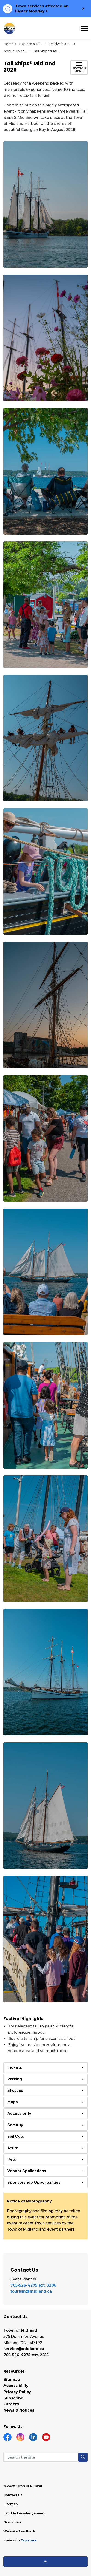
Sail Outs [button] (15, 2136)
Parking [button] (14, 2079)
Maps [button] (12, 2102)
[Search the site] (45, 2457)
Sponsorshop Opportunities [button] (34, 2182)
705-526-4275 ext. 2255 (26, 2355)
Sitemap (11, 2379)
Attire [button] (12, 2148)
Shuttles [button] (15, 2090)
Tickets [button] (14, 2067)
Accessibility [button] (19, 2113)
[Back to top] (45, 2561)
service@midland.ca (23, 2349)
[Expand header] (84, 28)
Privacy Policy (17, 2392)
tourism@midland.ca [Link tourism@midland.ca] (31, 2291)
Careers (11, 2404)
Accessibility (16, 2386)
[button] (45, 204)
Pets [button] (11, 2159)
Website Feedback (19, 2531)
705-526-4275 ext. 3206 (33, 2285)
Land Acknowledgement (24, 2513)
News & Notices (18, 2410)
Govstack (29, 2540)
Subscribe (13, 2398)
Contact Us (12, 2495)
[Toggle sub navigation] (79, 67)
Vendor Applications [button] (26, 2171)
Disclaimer (12, 2522)
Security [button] (15, 2125)
